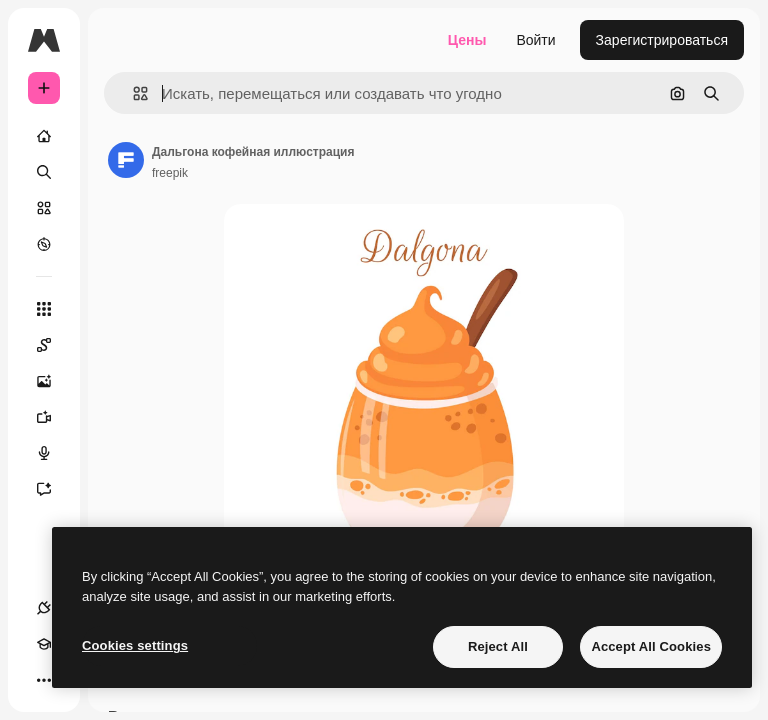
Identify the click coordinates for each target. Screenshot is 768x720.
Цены (467, 40)
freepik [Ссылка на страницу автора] (170, 173)
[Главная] (44, 136)
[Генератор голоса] (54, 453)
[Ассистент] (54, 489)
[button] (132, 93)
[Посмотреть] (44, 244)
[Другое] (44, 680)
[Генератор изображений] (54, 381)
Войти (535, 40)
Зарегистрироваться (662, 40)
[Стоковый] (44, 208)
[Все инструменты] (44, 309)
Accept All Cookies (651, 646)
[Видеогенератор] (54, 417)
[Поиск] (44, 172)
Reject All (498, 646)
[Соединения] (44, 608)
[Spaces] (54, 345)
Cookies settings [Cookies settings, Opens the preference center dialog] (135, 645)
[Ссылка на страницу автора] (126, 160)
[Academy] (44, 644)
